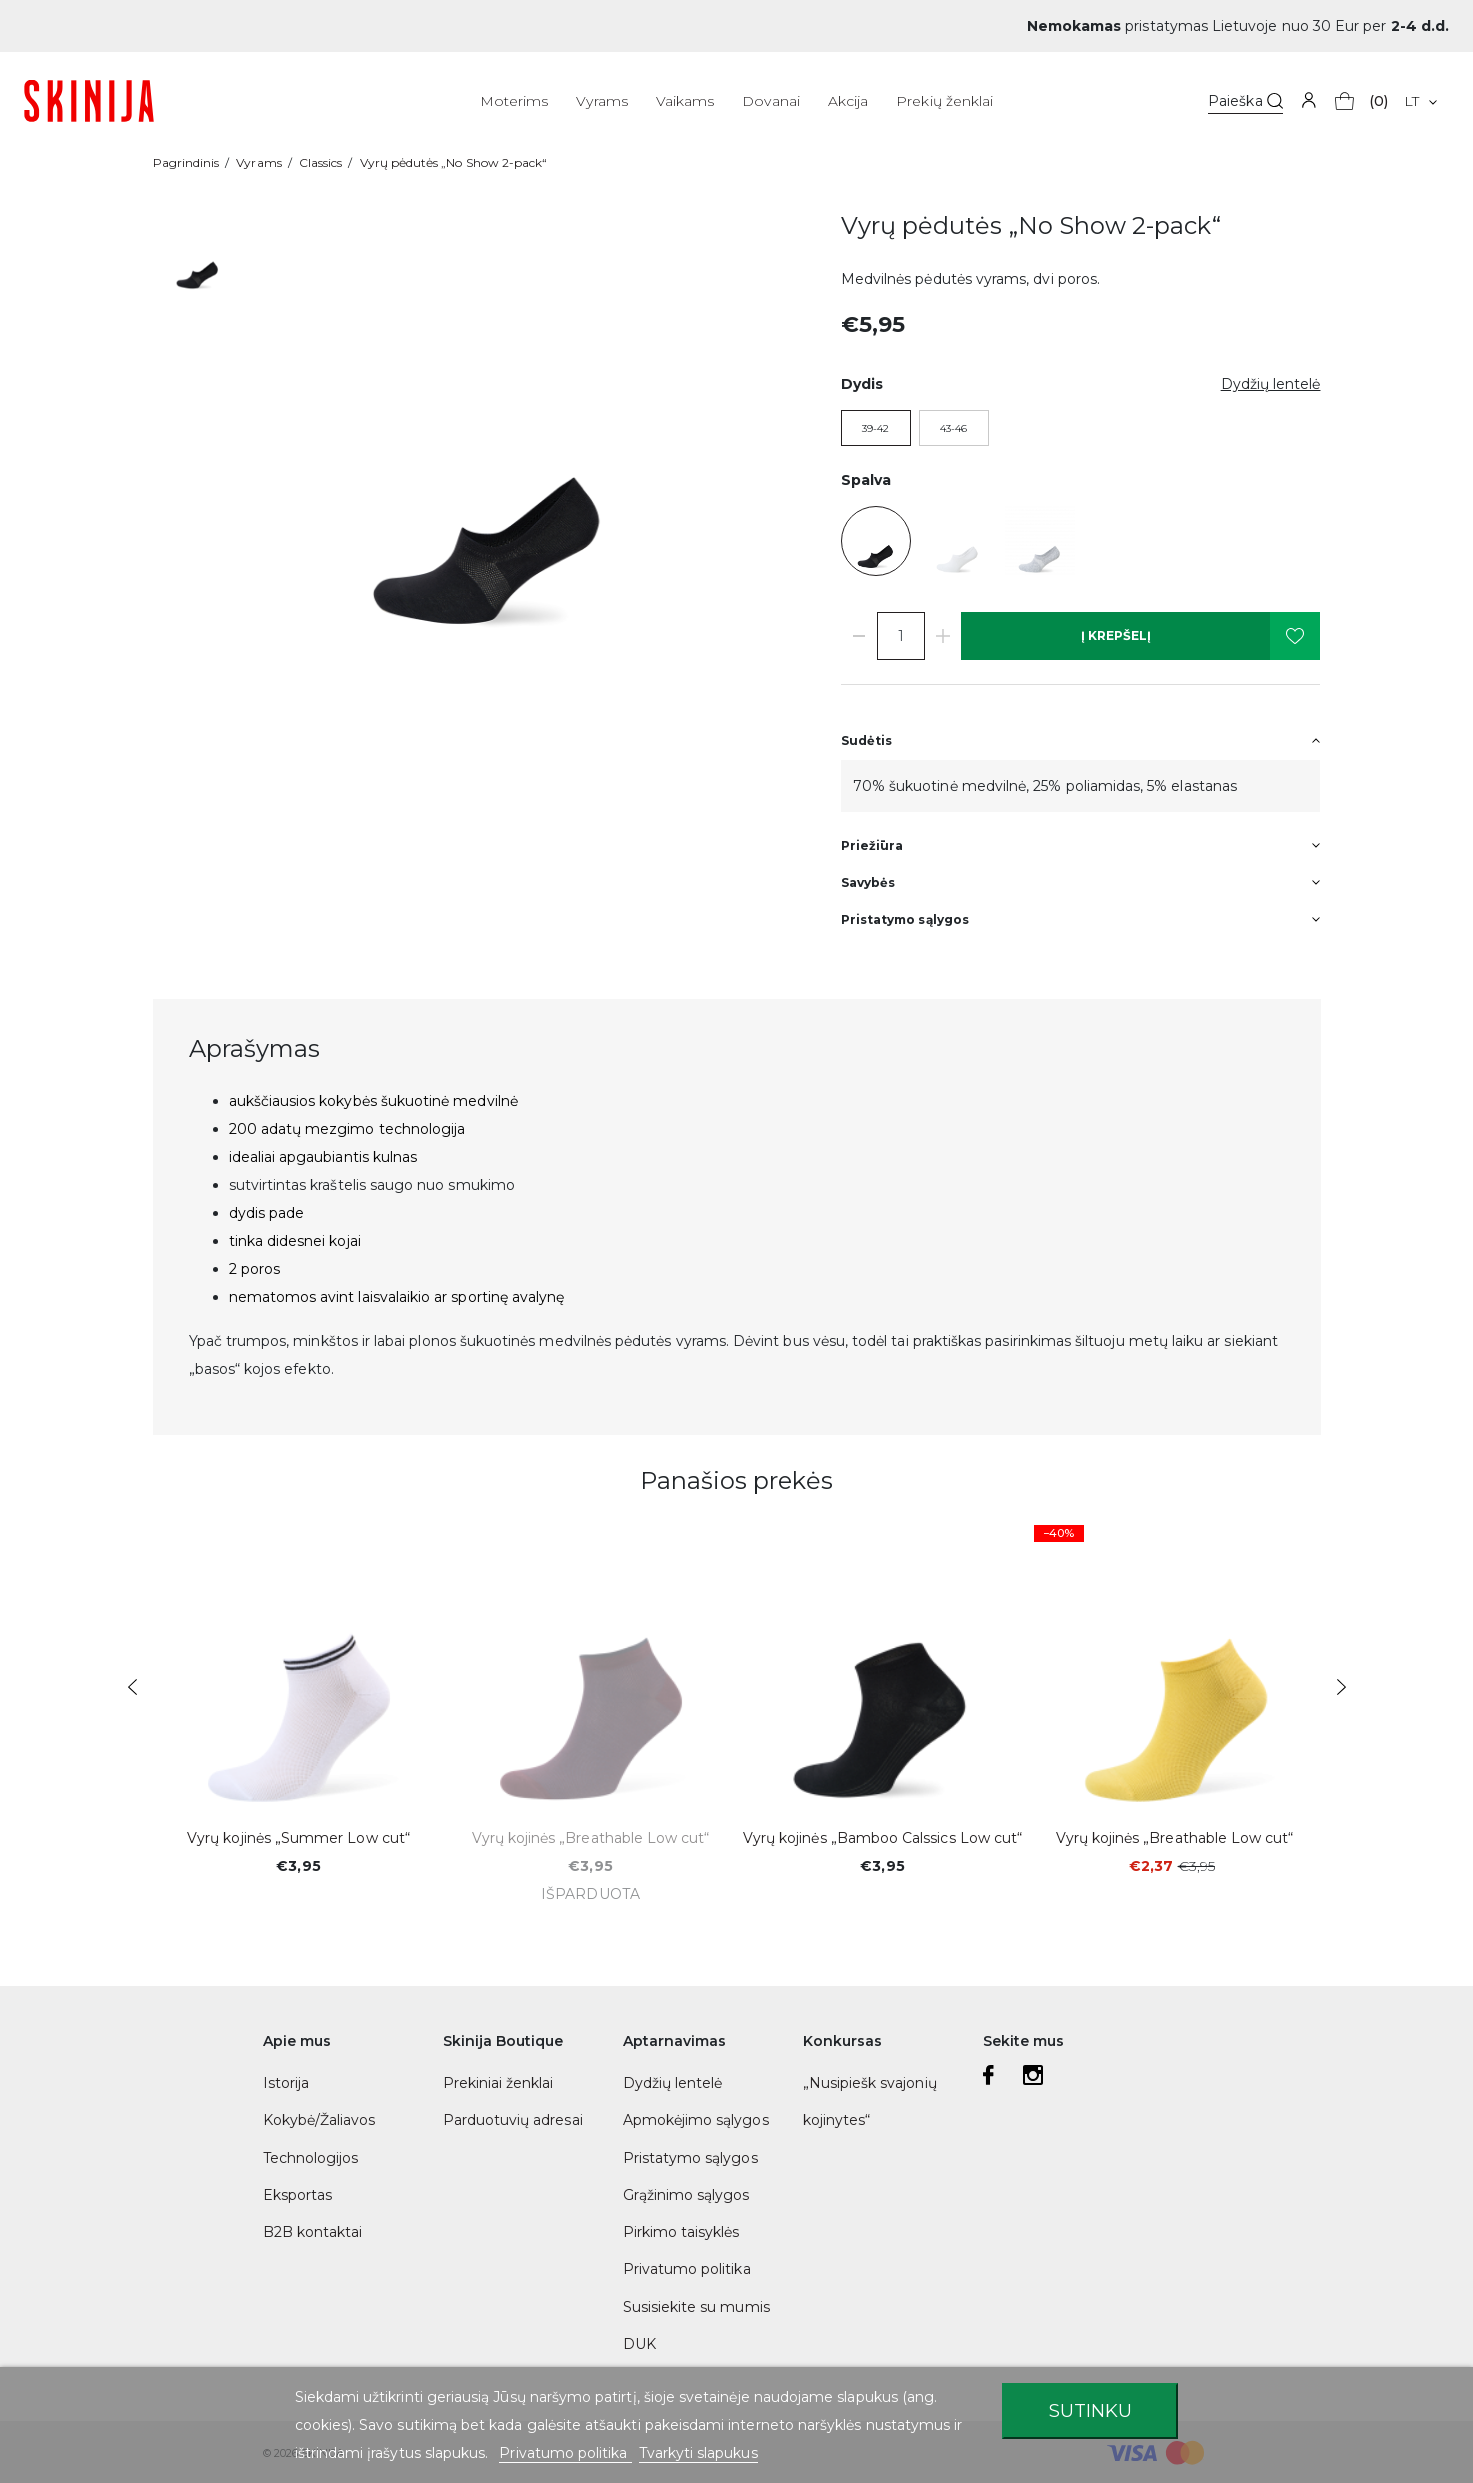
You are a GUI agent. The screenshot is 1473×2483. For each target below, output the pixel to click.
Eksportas (298, 2195)
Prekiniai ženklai (498, 2083)
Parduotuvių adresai (513, 2120)
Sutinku (1090, 2410)
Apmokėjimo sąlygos (696, 2120)
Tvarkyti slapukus (698, 2453)
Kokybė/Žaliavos (319, 2120)
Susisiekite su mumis (696, 2307)
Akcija (848, 101)
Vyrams (601, 101)
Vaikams (685, 101)
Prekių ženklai (944, 101)
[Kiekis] (901, 636)
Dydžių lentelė (673, 2083)
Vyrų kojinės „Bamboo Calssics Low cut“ (882, 1838)
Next (1341, 1687)
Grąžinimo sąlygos (686, 2195)
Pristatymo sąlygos (690, 2158)
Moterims (514, 101)
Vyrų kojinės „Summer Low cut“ (298, 1838)
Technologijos (311, 2158)
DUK (639, 2344)
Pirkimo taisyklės (681, 2232)
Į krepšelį (1116, 635)
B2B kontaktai (313, 2232)
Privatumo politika (687, 2269)
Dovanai (770, 101)
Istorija (286, 2083)
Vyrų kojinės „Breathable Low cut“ (591, 1838)
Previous (132, 1687)
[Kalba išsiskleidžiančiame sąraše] (1420, 101)
